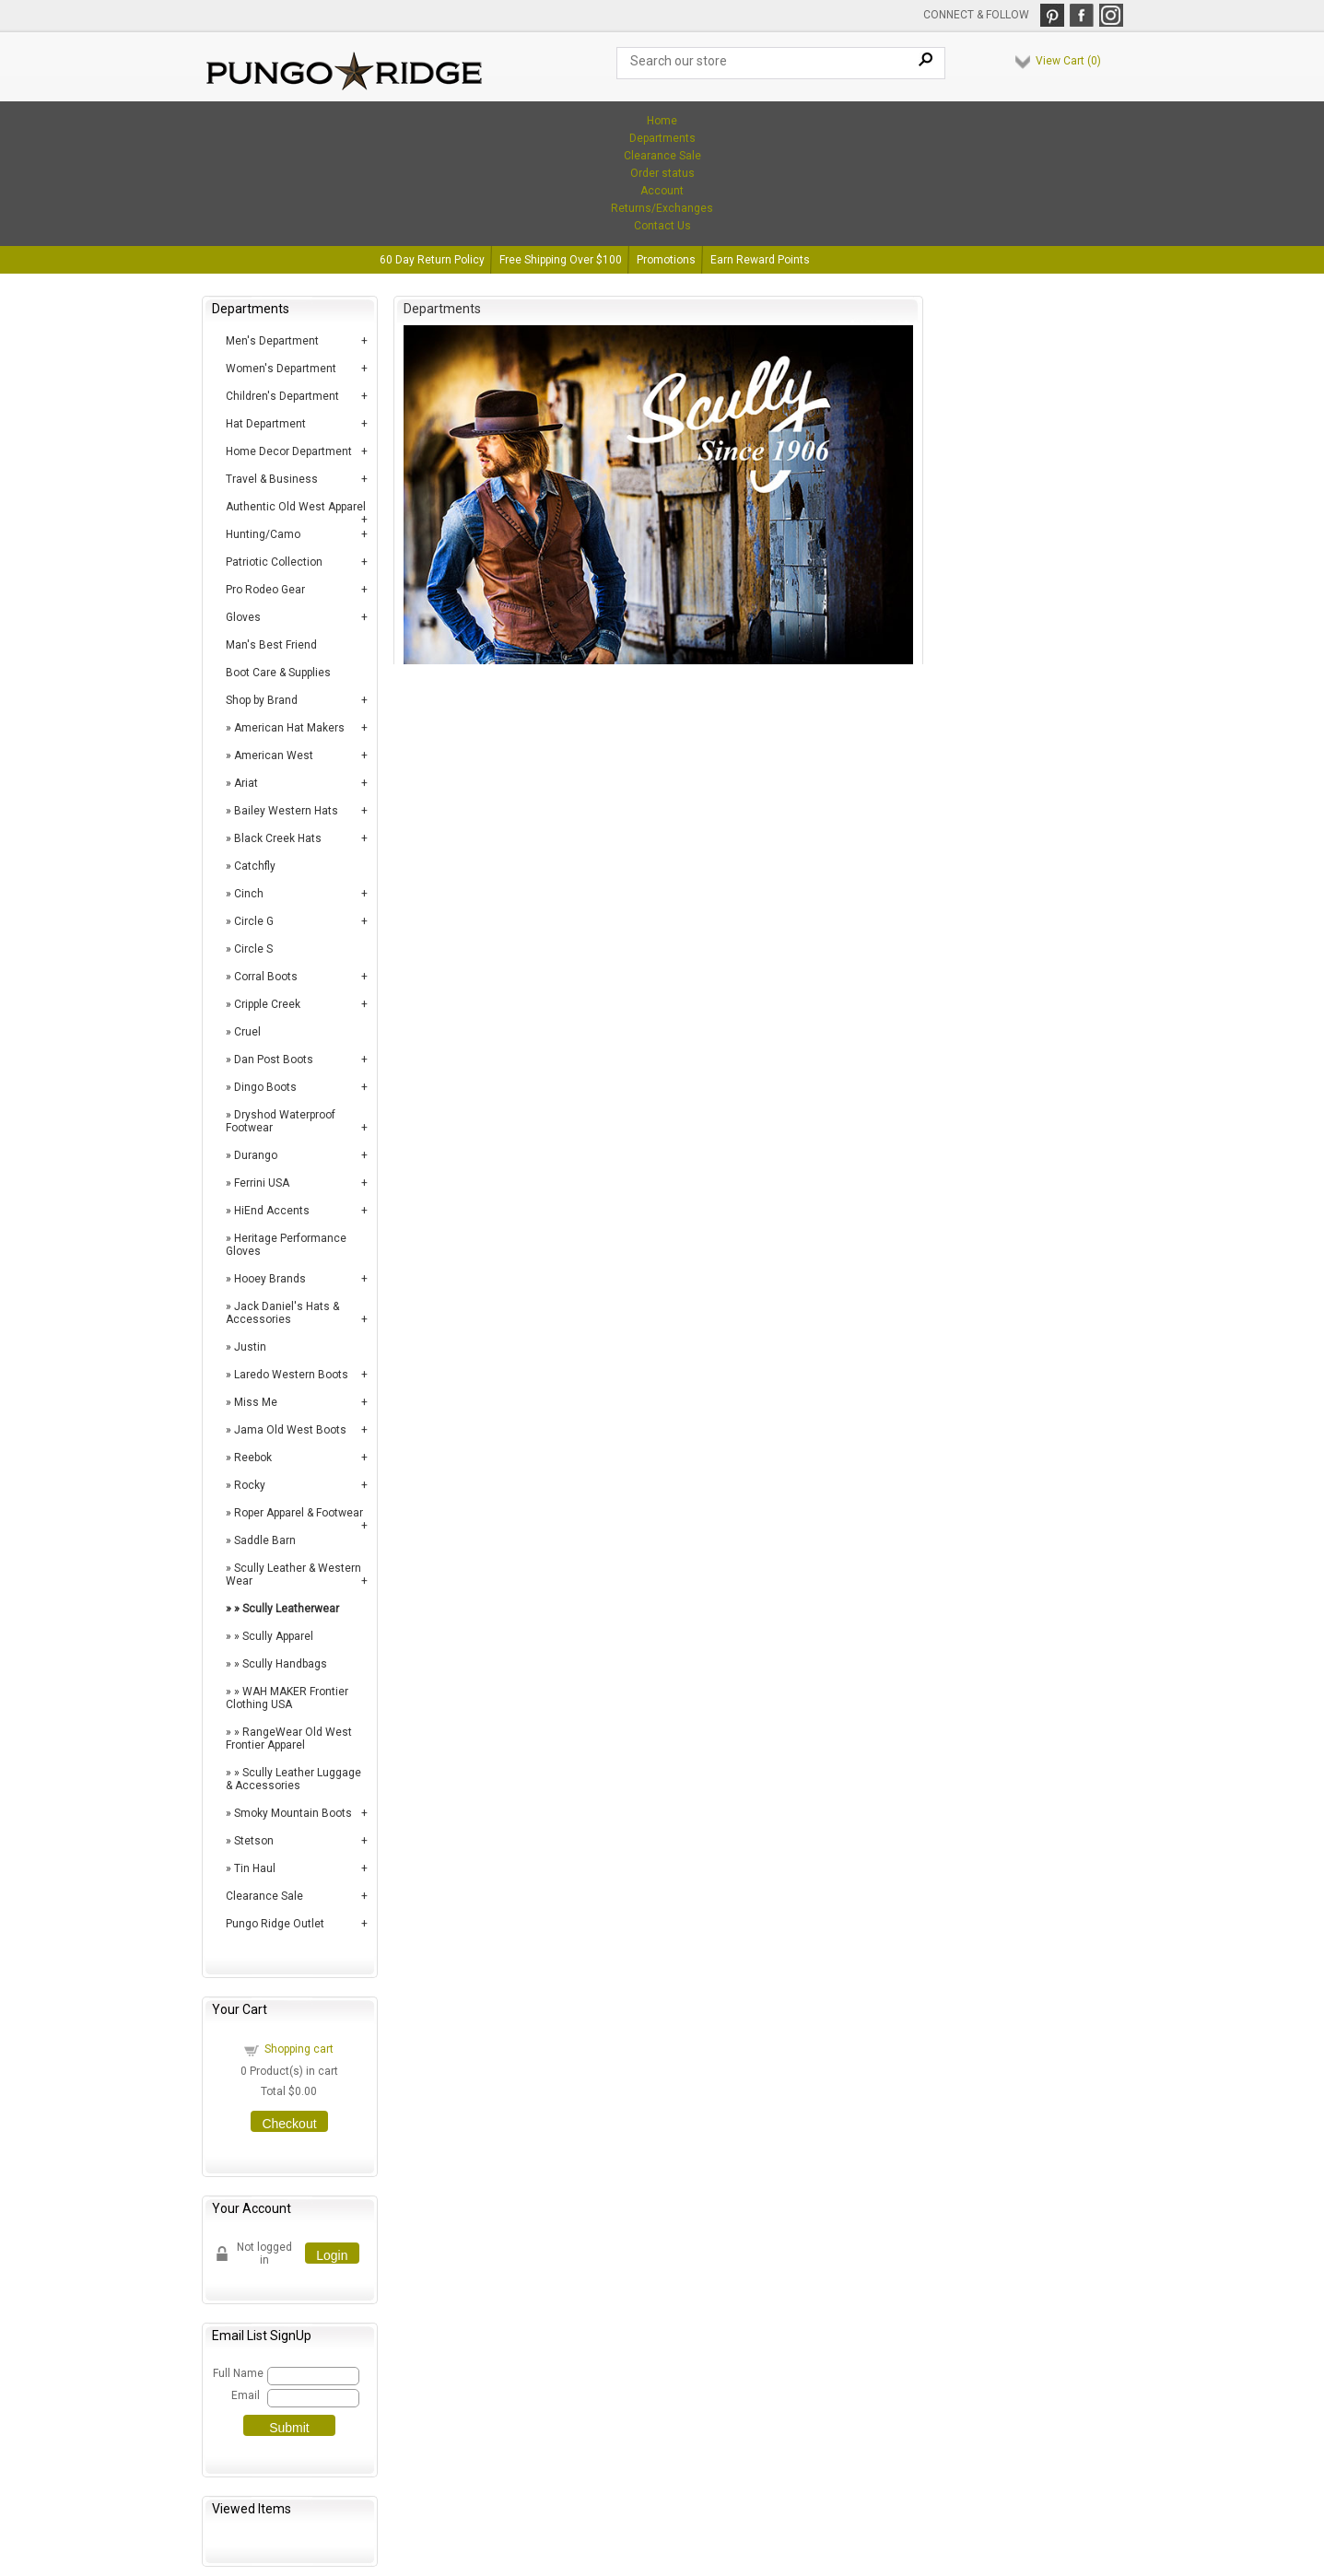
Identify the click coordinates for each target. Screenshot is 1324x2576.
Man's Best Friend (271, 644)
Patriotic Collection (274, 562)
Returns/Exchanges (662, 208)
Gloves (243, 617)
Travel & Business (272, 479)
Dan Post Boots (273, 1059)
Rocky (249, 1485)
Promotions (666, 259)
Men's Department (272, 340)
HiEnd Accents (272, 1210)
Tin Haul (254, 1868)
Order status (662, 173)
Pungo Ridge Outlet (275, 1923)
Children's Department (282, 396)
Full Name (237, 2373)
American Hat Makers (289, 727)
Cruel (247, 1031)
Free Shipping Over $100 (560, 259)
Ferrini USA (261, 1183)
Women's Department (281, 368)
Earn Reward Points (760, 259)
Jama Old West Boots (290, 1429)
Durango (255, 1155)
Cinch (249, 893)
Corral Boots (266, 976)
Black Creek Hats (278, 838)
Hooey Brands (270, 1278)
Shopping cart (299, 2049)
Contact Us (662, 225)
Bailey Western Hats (286, 810)
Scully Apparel (277, 1636)
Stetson (254, 1840)
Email (245, 2395)
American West (273, 755)
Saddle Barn (265, 1540)
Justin (250, 1347)
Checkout (289, 2123)
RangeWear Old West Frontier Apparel (289, 1738)
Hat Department (266, 423)
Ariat (246, 783)
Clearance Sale (662, 155)
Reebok (253, 1457)
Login (331, 2255)
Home (662, 120)
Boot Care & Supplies (278, 672)
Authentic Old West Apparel (296, 506)
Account (662, 190)
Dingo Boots (265, 1087)
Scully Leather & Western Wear (293, 1574)
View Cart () (1068, 60)
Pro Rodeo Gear (265, 589)
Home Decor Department (289, 451)
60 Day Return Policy (432, 259)
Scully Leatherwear (290, 1608)
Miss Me (255, 1402)
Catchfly (254, 866)
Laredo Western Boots (291, 1374)
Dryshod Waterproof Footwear (280, 1121)
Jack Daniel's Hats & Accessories (282, 1313)
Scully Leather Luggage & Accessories (293, 1779)
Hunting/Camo (263, 534)
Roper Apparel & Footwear (298, 1512)
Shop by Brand (262, 700)
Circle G (254, 921)
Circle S (253, 949)
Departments (662, 138)
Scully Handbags (284, 1663)
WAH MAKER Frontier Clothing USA (287, 1698)
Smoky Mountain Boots (293, 1813)
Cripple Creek (267, 1004)
